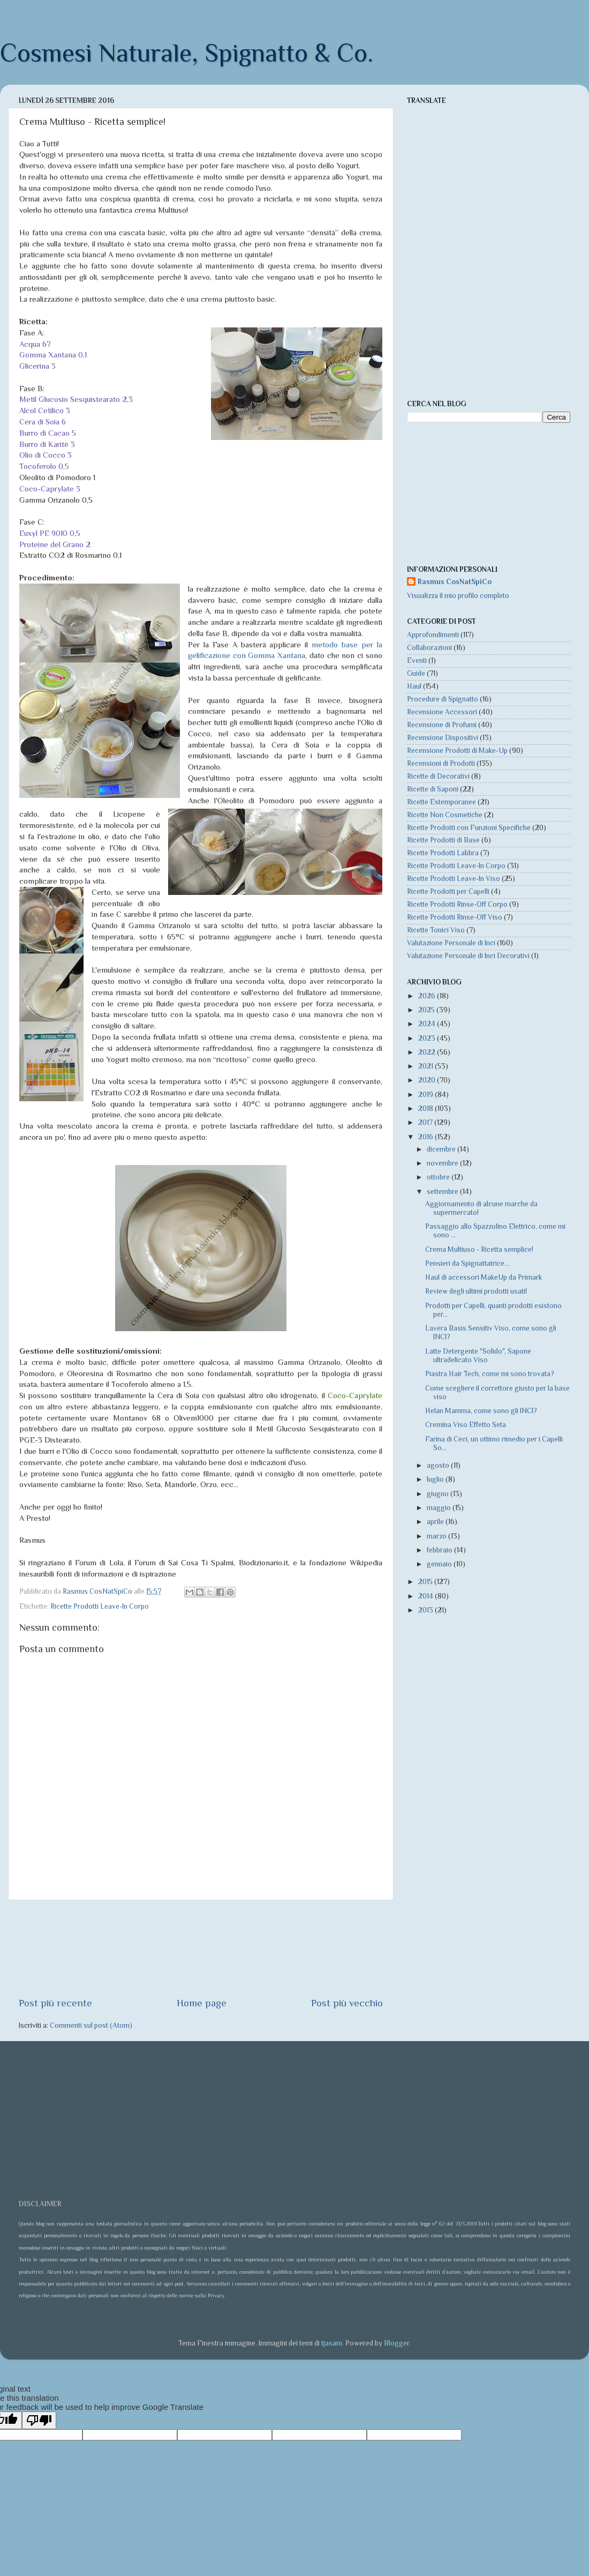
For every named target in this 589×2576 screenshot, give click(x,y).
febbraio (440, 1550)
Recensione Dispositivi (442, 738)
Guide (416, 673)
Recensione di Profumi (442, 725)
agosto (439, 1465)
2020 (427, 1080)
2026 (427, 996)
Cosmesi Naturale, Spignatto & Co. (186, 53)
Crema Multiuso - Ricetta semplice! (479, 1249)
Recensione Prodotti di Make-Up (457, 750)
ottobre (439, 1177)
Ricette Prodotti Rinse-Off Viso (454, 917)
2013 (426, 1610)
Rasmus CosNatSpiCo (455, 582)
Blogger (396, 2343)
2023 (427, 1038)
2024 (427, 1024)
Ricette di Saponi (432, 789)
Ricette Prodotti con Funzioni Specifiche (469, 828)
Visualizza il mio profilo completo (458, 596)
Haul (414, 686)
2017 (426, 1122)
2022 (427, 1052)
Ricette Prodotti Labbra (443, 853)
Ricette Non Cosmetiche (444, 815)
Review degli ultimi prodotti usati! (476, 1291)
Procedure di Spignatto (442, 699)
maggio (439, 1508)
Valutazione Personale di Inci (451, 943)
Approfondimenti (433, 635)
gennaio (440, 1564)
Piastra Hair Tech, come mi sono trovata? (489, 1374)
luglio (436, 1479)
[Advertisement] (201, 1948)
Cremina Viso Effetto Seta (465, 1425)
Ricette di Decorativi (438, 776)
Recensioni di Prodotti (441, 763)
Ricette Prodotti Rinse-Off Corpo (457, 904)
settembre (443, 1192)
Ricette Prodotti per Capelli (448, 891)
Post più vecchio (347, 2002)
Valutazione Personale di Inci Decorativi (468, 956)
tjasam (331, 2343)
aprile (436, 1522)
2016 (426, 1137)
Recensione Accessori (442, 712)
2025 (427, 1010)
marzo (437, 1536)
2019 (426, 1095)
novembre (443, 1163)
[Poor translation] (39, 2420)
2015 (426, 1582)
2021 (426, 1066)
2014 (426, 1596)
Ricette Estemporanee (441, 802)
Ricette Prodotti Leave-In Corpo (99, 1606)
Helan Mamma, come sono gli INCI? (481, 1411)
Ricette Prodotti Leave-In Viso (453, 879)
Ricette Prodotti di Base (443, 840)
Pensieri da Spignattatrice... (467, 1263)
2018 (426, 1108)
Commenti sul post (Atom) (91, 2025)
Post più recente (55, 2002)
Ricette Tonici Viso (436, 930)
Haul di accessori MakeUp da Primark (483, 1277)
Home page (201, 2002)
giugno (438, 1494)
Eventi (417, 660)
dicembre (442, 1149)
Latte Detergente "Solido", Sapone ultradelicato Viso (478, 1355)
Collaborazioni (429, 648)
